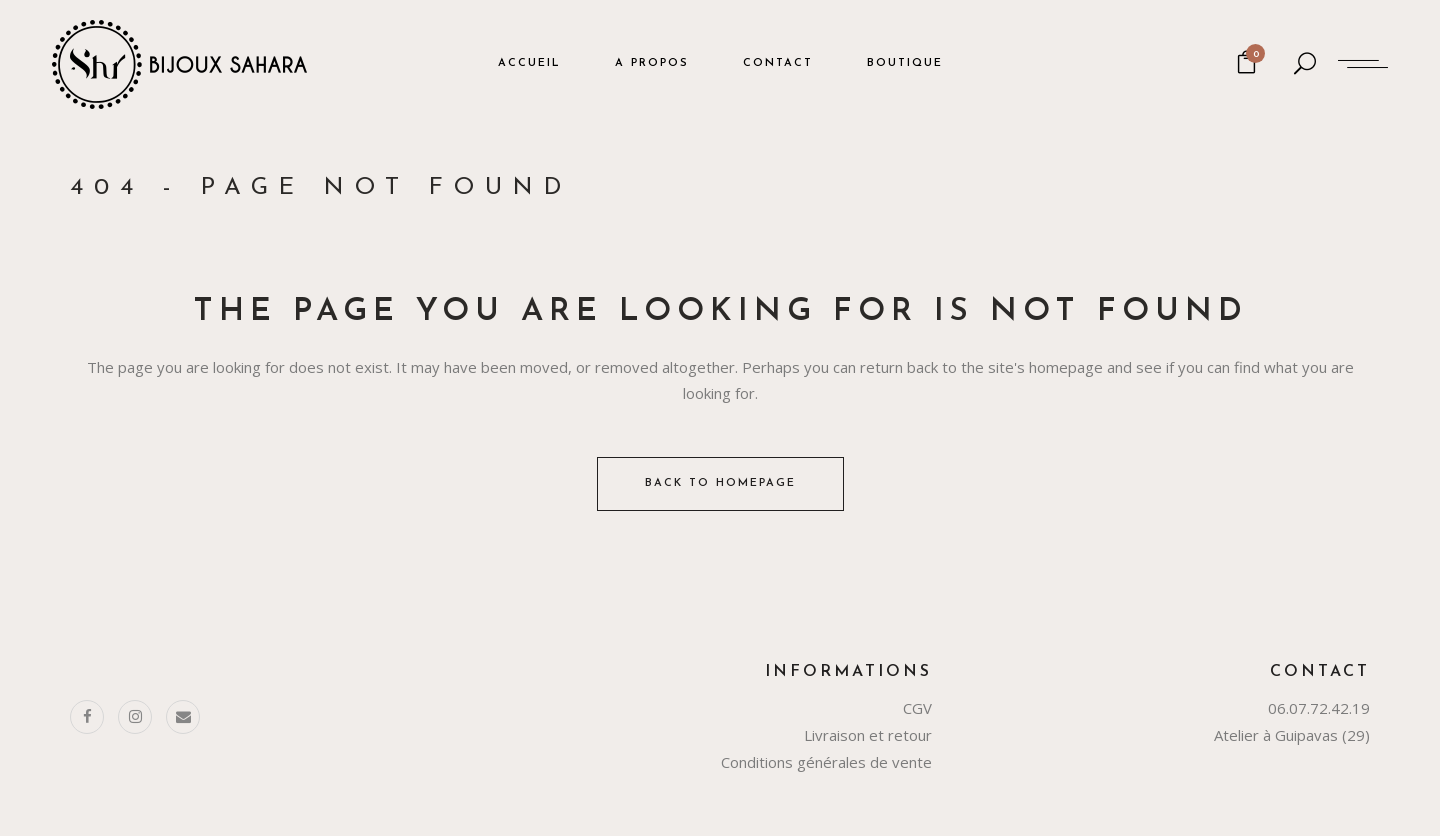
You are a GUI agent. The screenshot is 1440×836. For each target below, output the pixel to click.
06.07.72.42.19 (1319, 708)
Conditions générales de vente (826, 762)
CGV (917, 708)
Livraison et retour (868, 735)
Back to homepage (720, 483)
